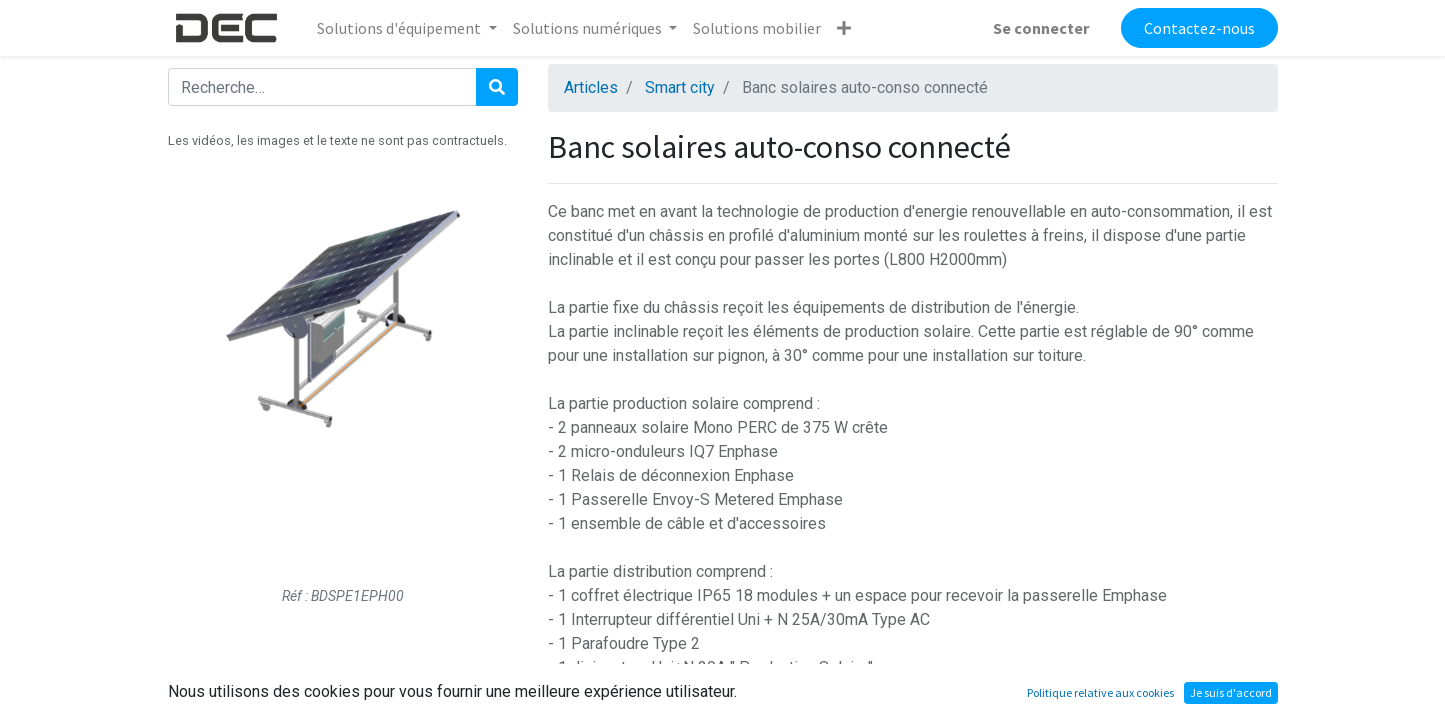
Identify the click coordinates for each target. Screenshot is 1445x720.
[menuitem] (757, 28)
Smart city (680, 87)
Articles (591, 87)
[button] (844, 28)
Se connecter (1041, 28)
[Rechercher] (497, 87)
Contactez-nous (1199, 28)
